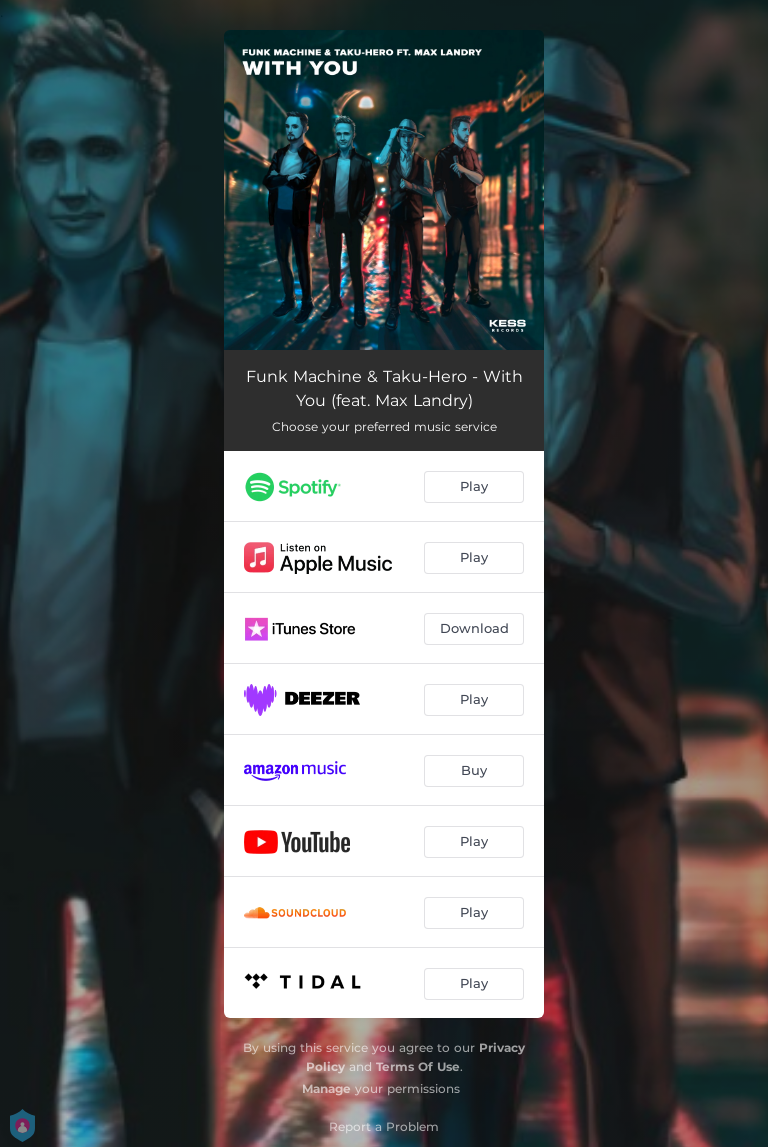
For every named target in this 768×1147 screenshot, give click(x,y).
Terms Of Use (418, 1066)
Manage (326, 1088)
